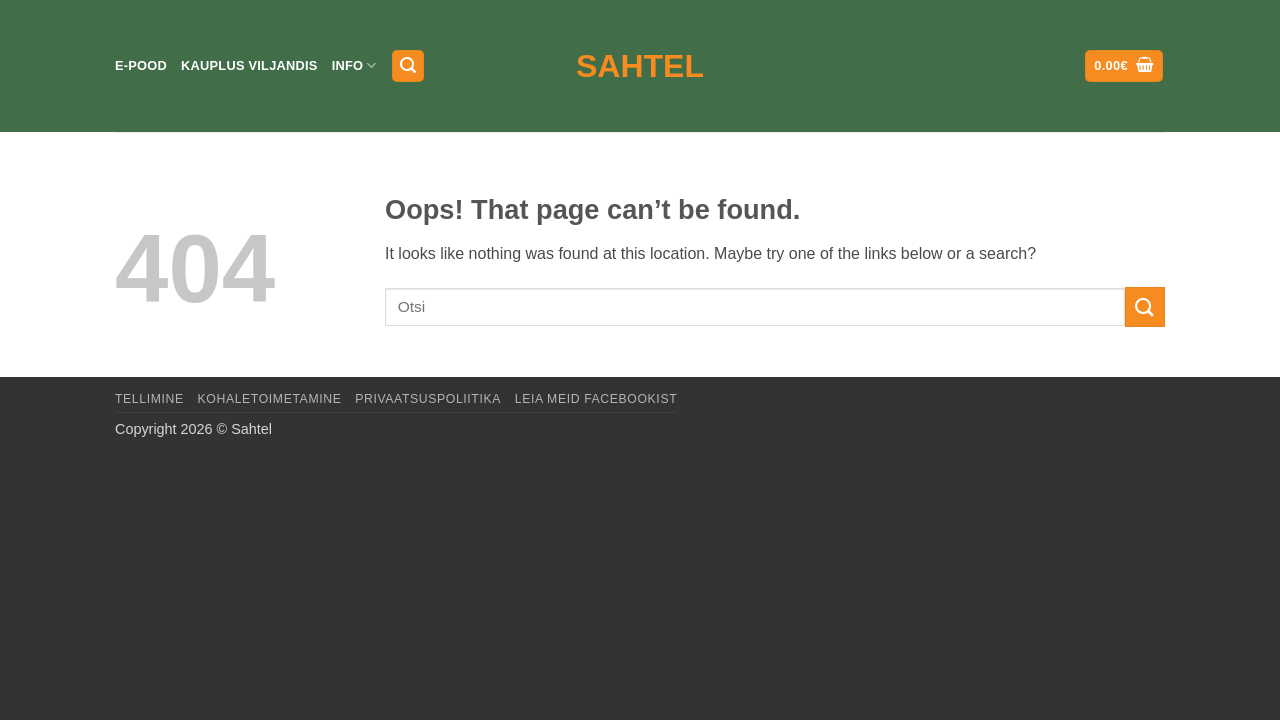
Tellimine (149, 399)
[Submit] (1145, 306)
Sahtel (640, 66)
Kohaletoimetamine (270, 399)
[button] (408, 66)
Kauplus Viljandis (249, 65)
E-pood (141, 65)
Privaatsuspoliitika (428, 399)
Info (354, 65)
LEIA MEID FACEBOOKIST (596, 399)
